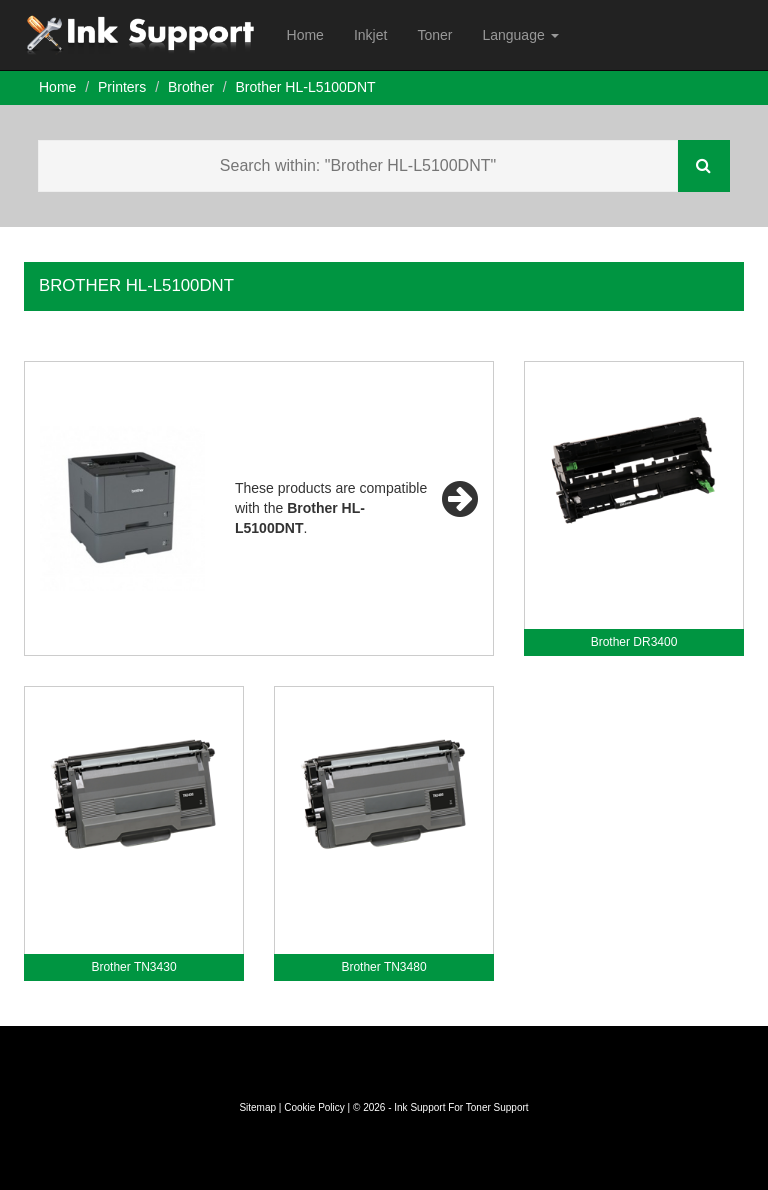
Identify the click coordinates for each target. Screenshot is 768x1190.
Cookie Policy (314, 1107)
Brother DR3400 (634, 642)
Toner (434, 35)
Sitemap (257, 1107)
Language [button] (520, 35)
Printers (122, 87)
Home (305, 35)
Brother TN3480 (383, 967)
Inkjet (370, 35)
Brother (191, 87)
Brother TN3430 (133, 967)
